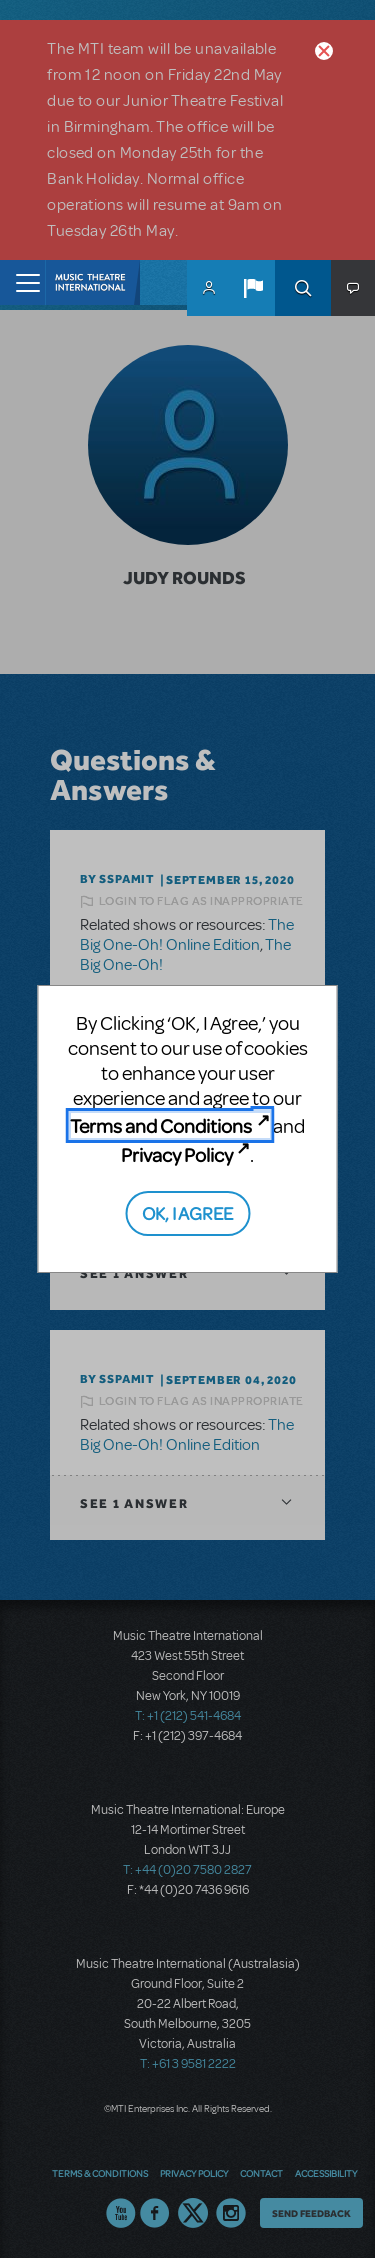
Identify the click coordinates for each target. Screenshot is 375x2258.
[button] (253, 288)
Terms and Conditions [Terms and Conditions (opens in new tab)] (161, 1125)
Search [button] (303, 288)
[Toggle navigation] (22, 282)
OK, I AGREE (187, 1212)
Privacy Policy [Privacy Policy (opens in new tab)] (177, 1154)
